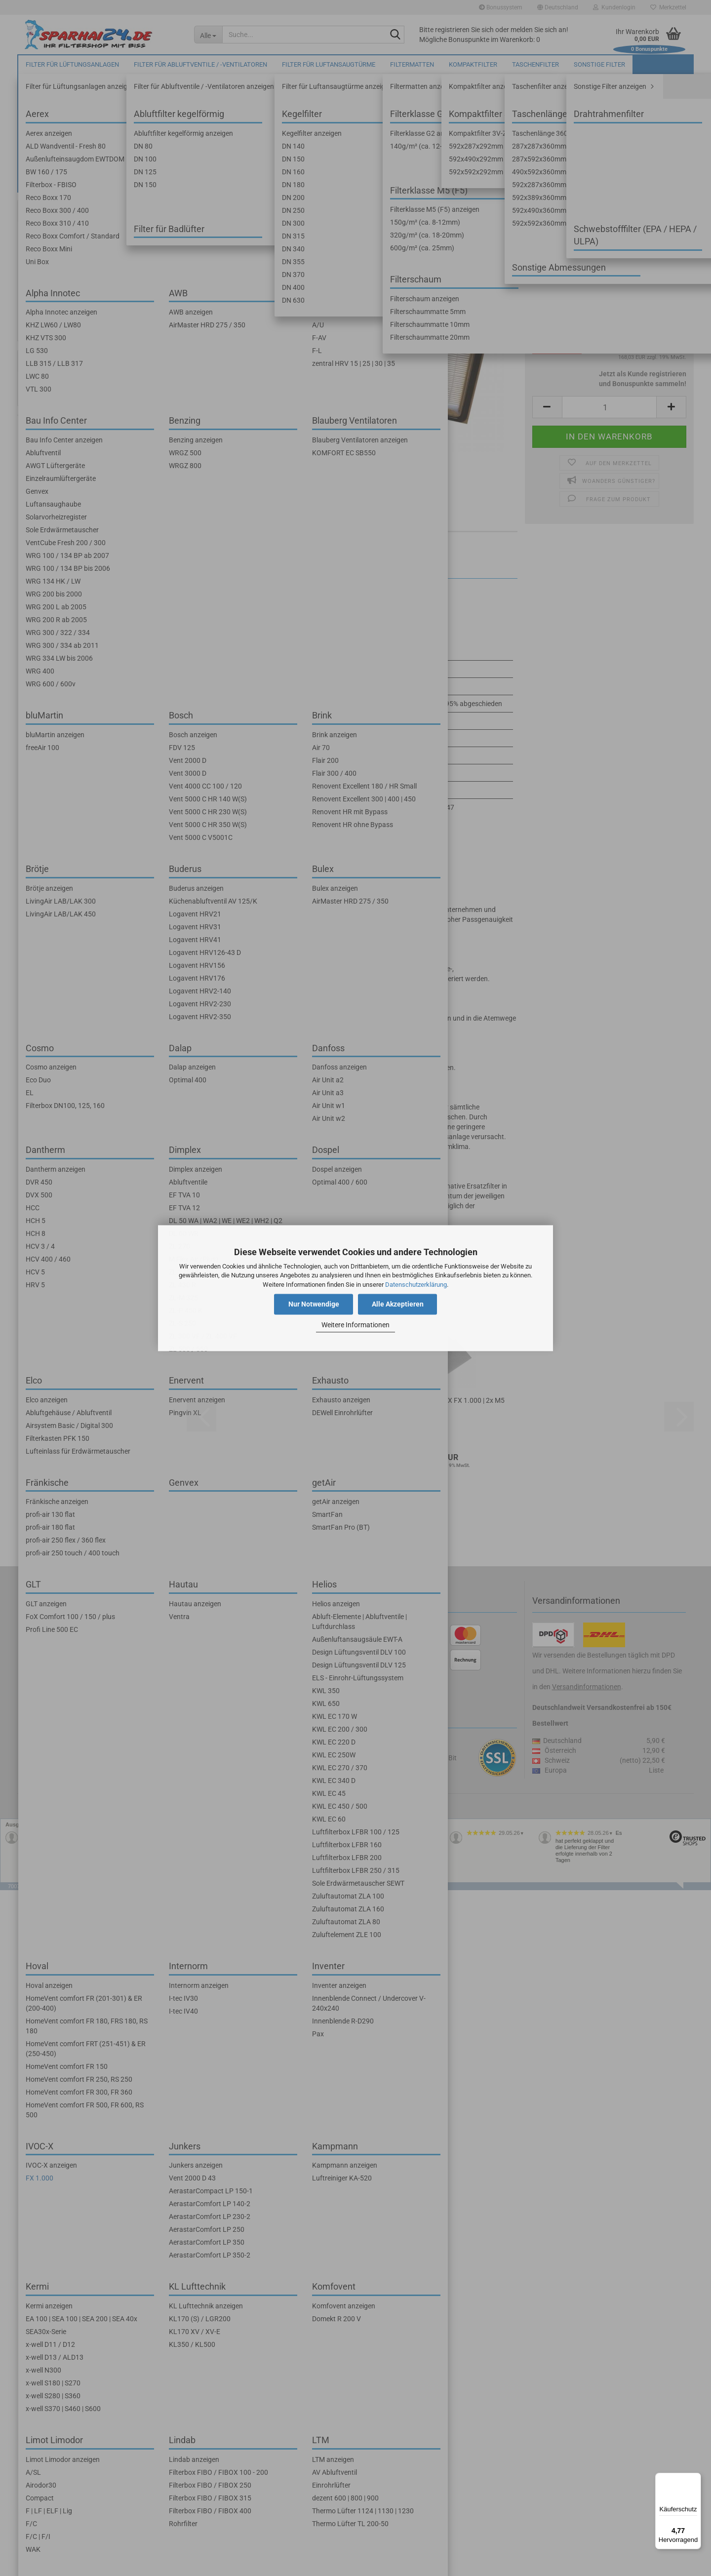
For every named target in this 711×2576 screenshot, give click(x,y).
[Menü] (695, 2479)
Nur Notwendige (313, 1304)
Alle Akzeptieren (398, 1304)
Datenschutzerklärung (416, 1284)
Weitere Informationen (355, 1325)
